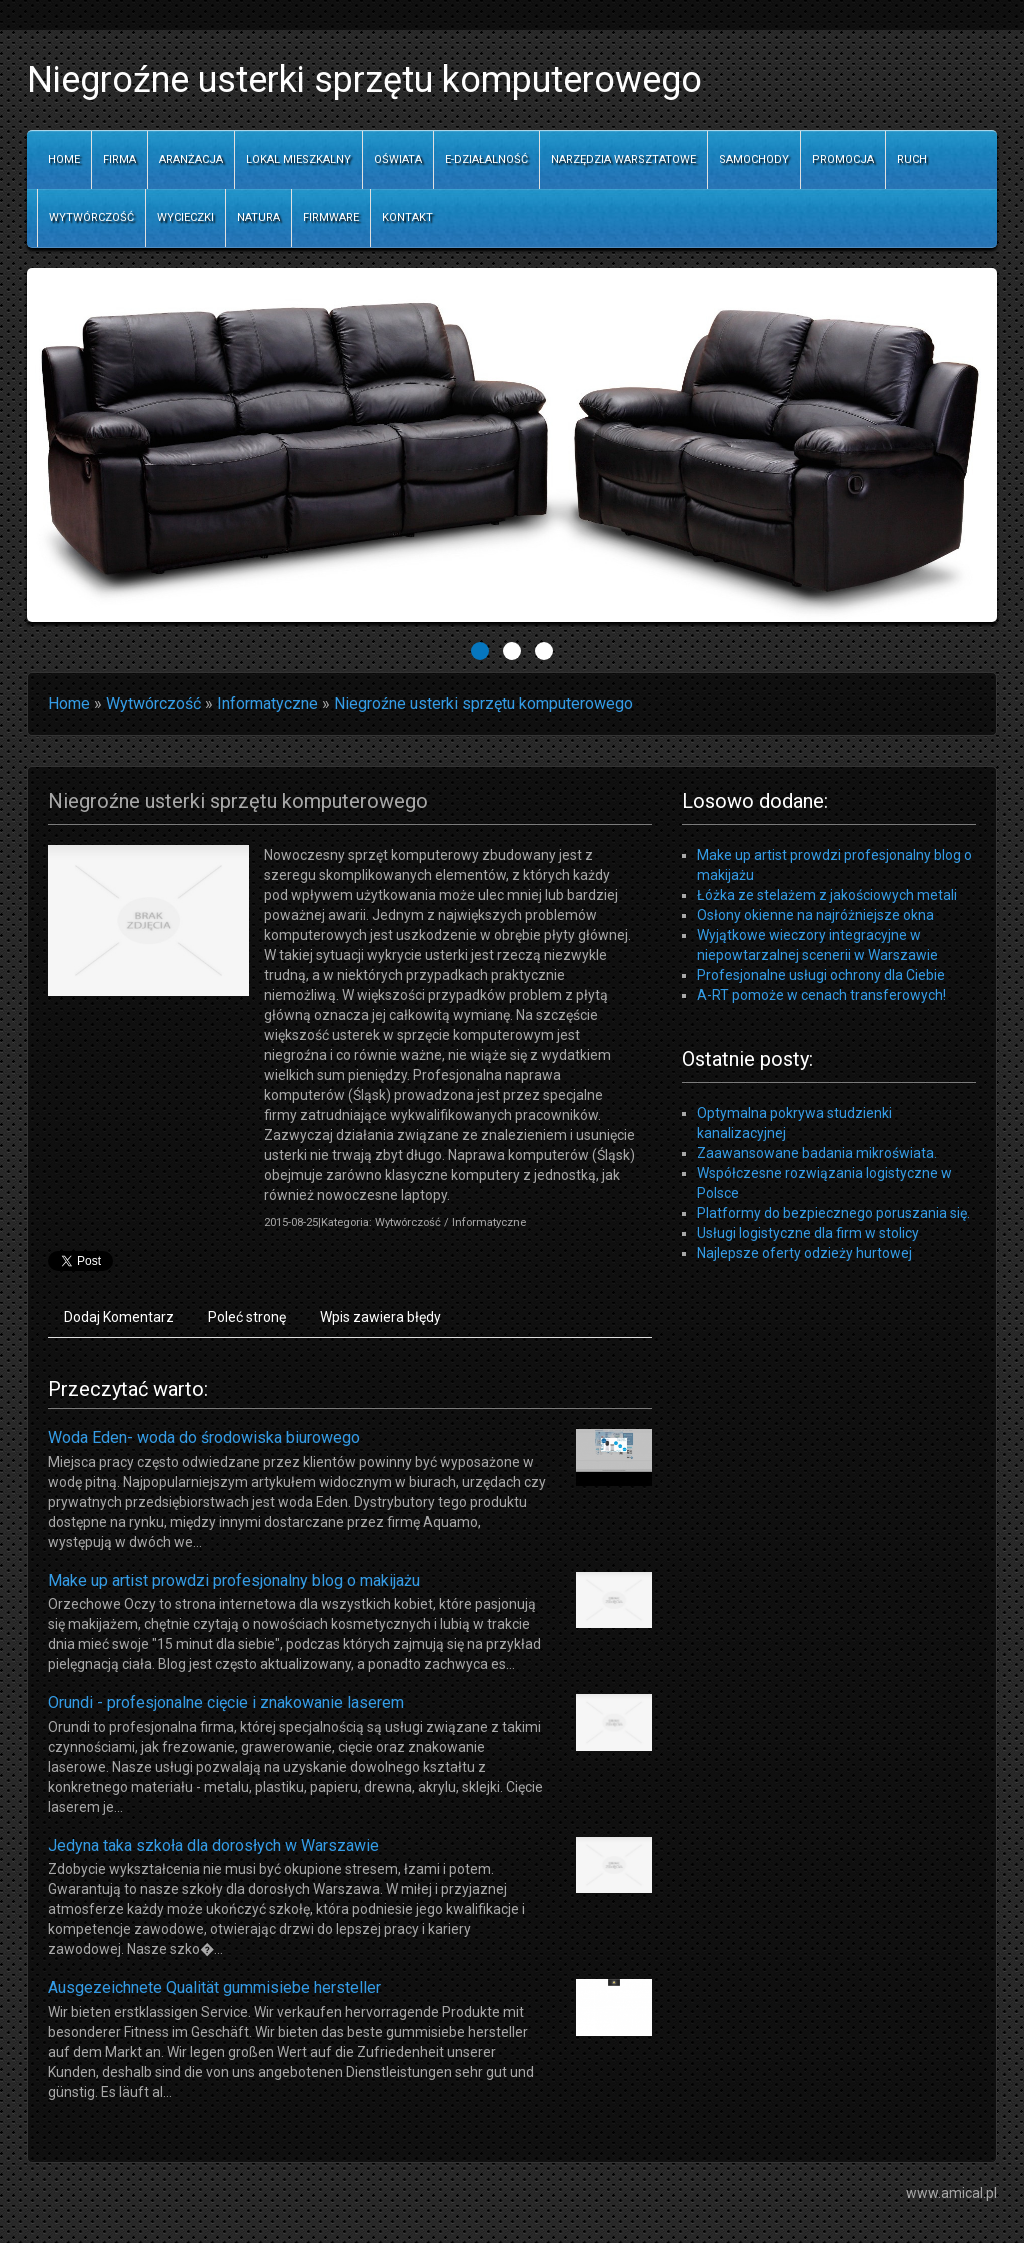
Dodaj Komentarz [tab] (119, 1317)
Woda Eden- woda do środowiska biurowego (204, 1437)
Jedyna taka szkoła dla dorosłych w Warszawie (213, 1845)
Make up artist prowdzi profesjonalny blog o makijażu (234, 1580)
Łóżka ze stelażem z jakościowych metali (827, 895)
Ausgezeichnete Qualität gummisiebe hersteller (214, 1987)
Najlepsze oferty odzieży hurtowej (804, 1253)
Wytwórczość (153, 703)
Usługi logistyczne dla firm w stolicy (808, 1233)
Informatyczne (267, 703)
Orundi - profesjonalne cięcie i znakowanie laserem (226, 1702)
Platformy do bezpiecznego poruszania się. (833, 1213)
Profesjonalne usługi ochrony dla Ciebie (821, 975)
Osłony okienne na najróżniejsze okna (815, 915)
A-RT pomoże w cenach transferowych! (821, 995)
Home (69, 703)
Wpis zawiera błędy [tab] (380, 1317)
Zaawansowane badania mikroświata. (817, 1153)
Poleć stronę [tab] (247, 1317)
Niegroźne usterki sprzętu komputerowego (483, 703)
